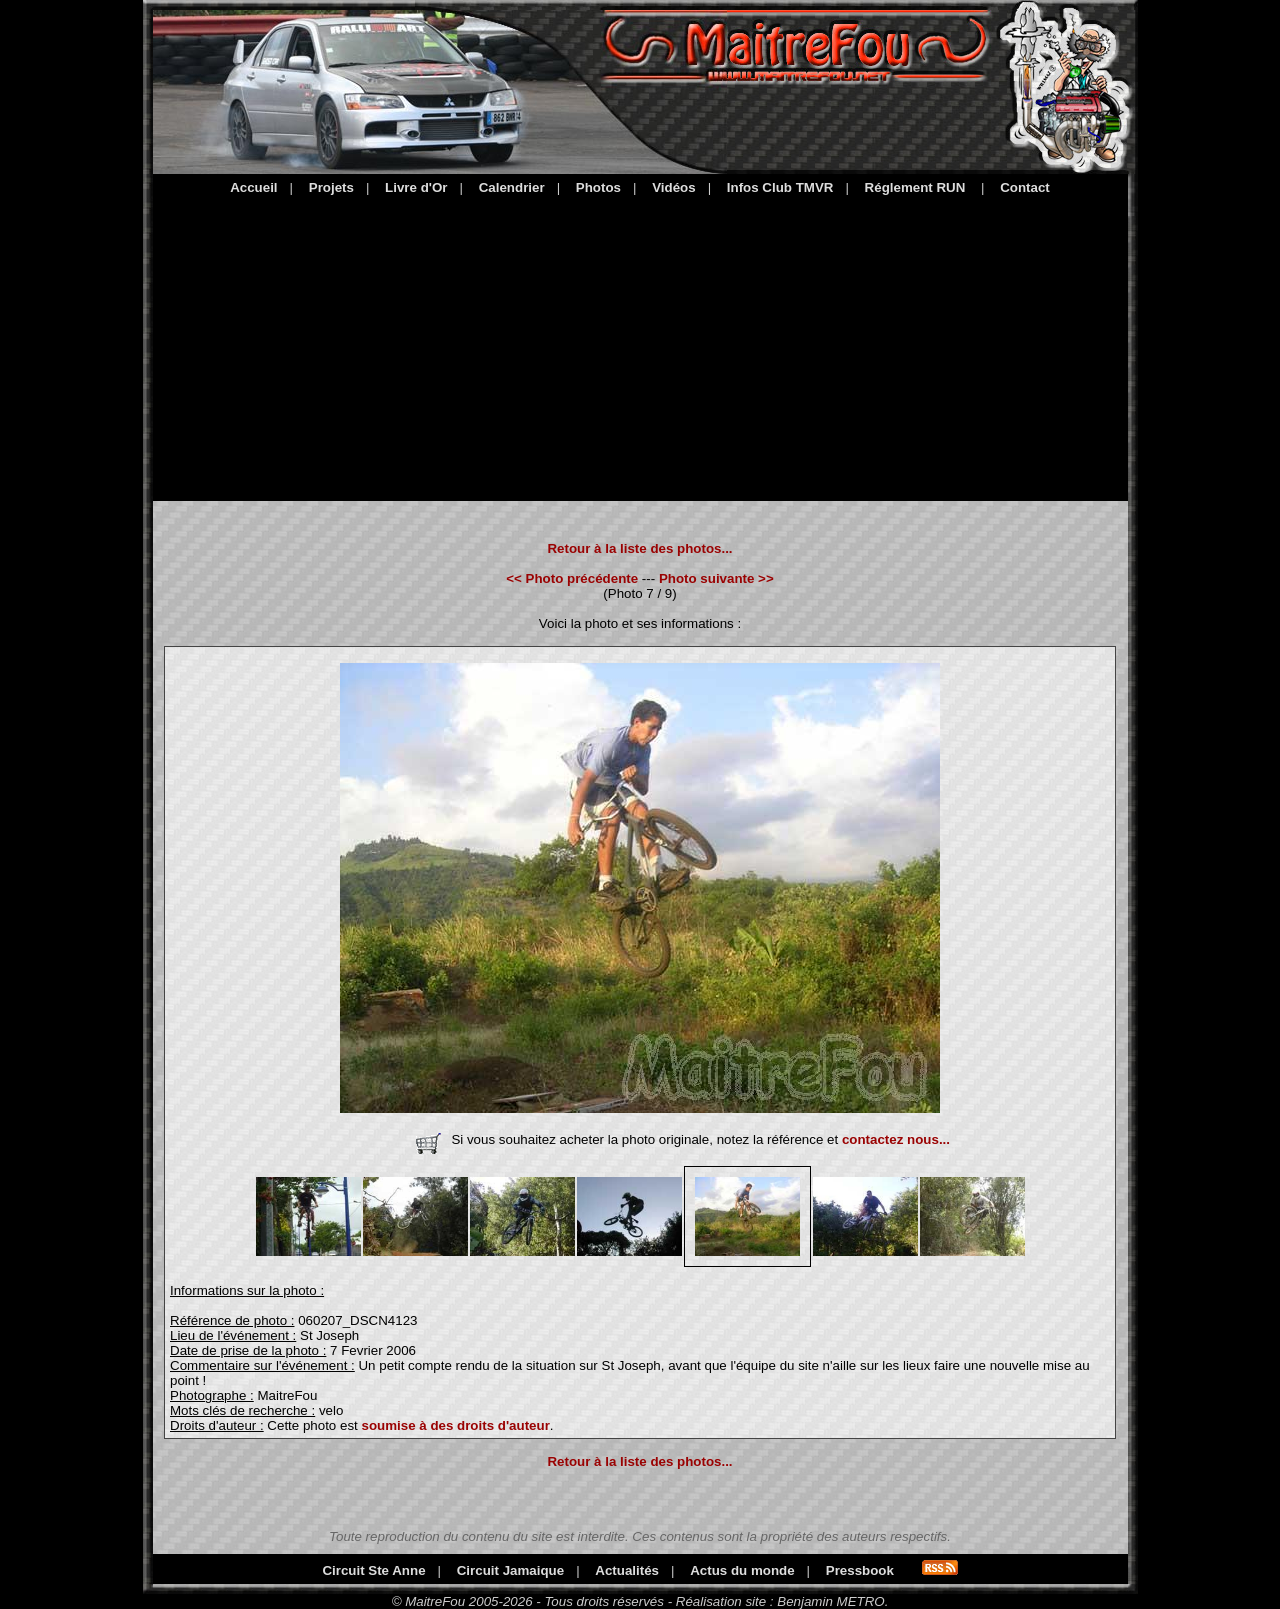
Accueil (253, 187)
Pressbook (860, 1570)
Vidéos (673, 187)
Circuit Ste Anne (373, 1570)
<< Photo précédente (572, 578)
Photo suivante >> (716, 578)
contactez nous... (896, 1139)
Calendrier (512, 187)
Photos (598, 187)
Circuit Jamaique (510, 1570)
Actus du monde (742, 1570)
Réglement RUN (915, 187)
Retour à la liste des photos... (639, 548)
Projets (331, 187)
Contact (1025, 187)
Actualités (627, 1570)
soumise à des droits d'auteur (455, 1425)
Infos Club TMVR (780, 187)
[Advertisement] (640, 345)
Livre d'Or (416, 187)
